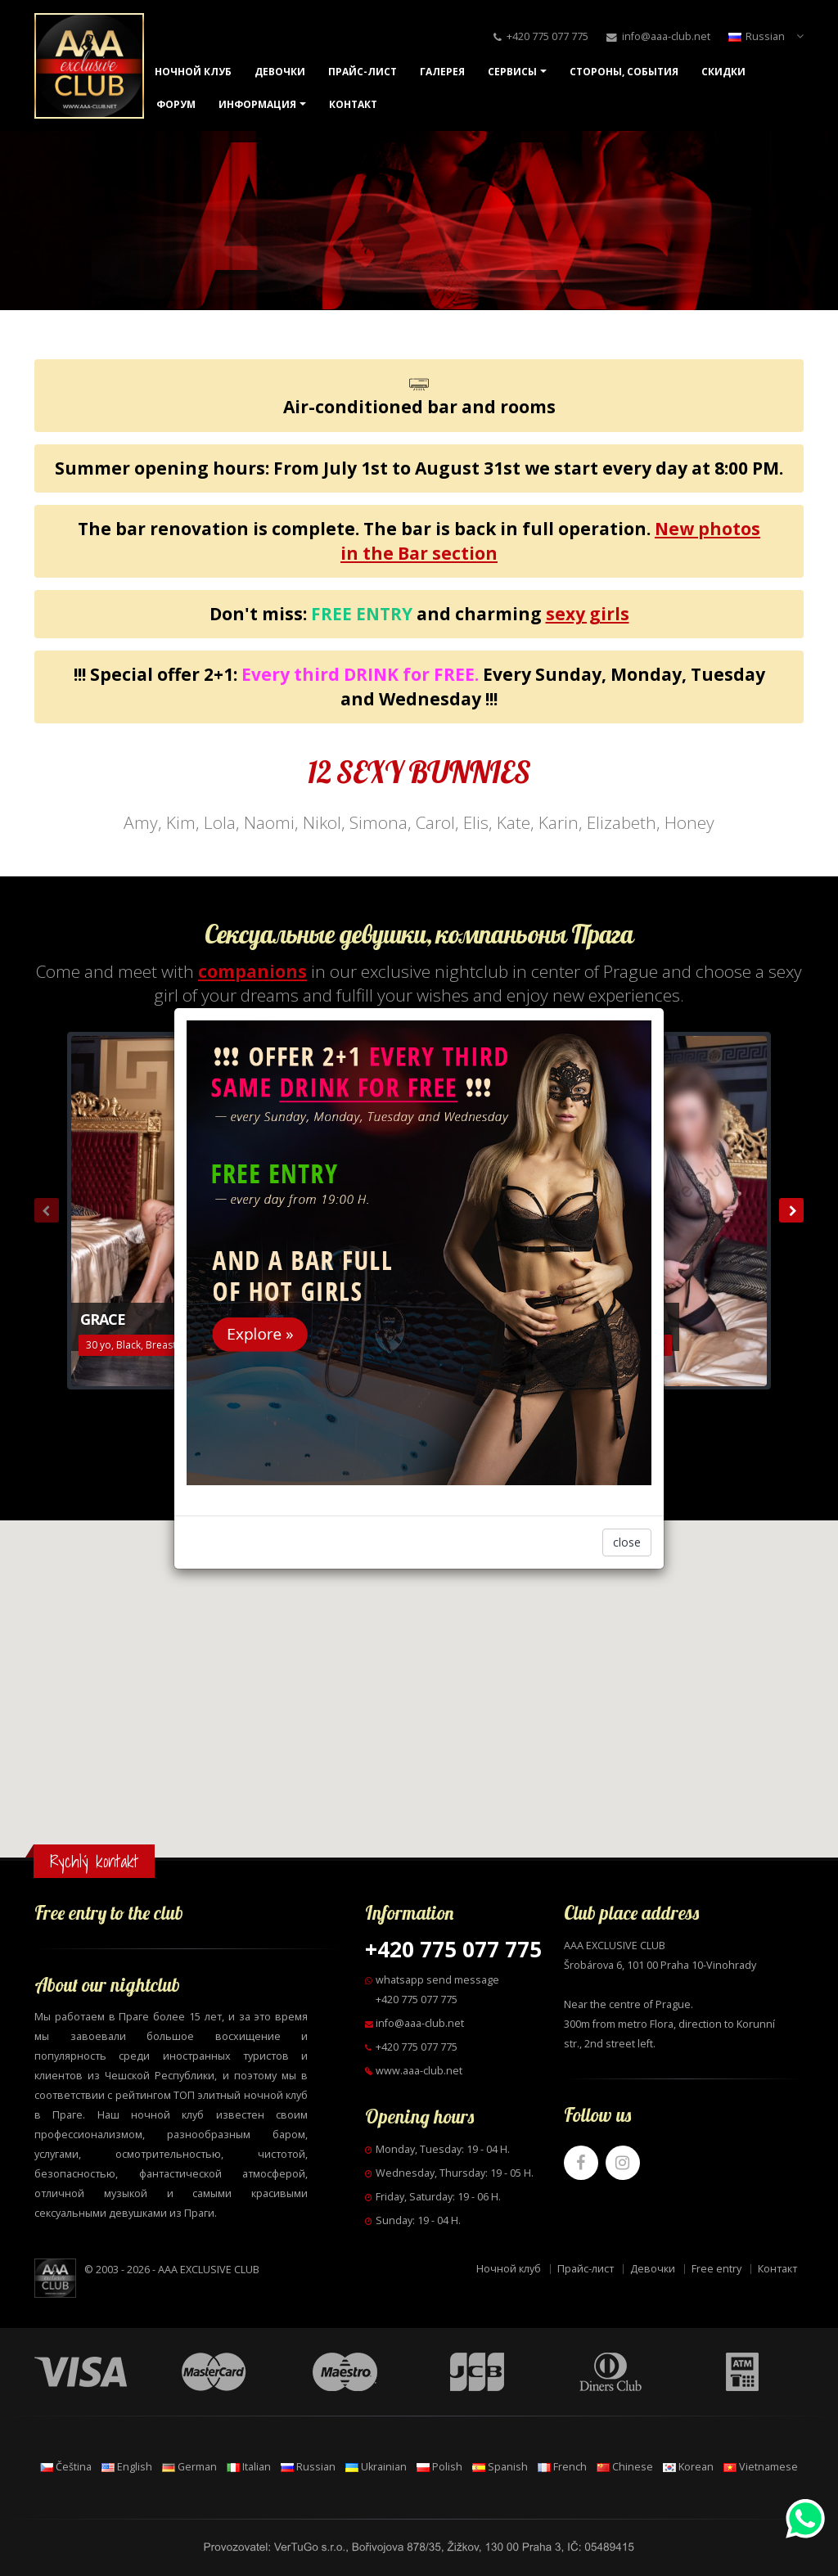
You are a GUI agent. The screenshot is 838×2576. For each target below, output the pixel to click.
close (627, 1542)
